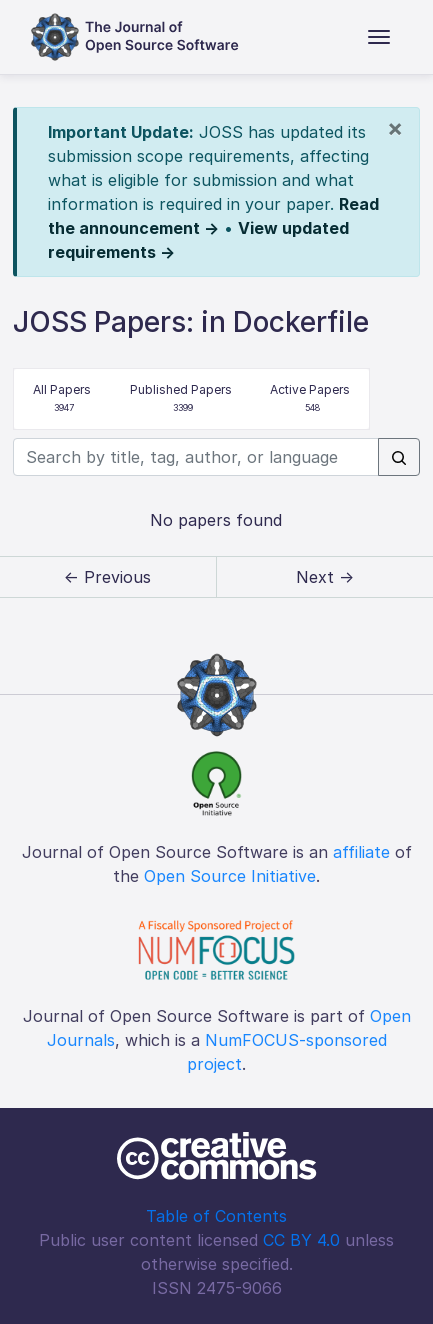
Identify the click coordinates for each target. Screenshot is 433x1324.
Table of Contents (216, 1216)
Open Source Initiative (230, 876)
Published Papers (181, 399)
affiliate (361, 852)
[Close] (395, 128)
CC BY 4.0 (301, 1240)
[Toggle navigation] (379, 37)
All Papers (62, 399)
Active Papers (310, 399)
